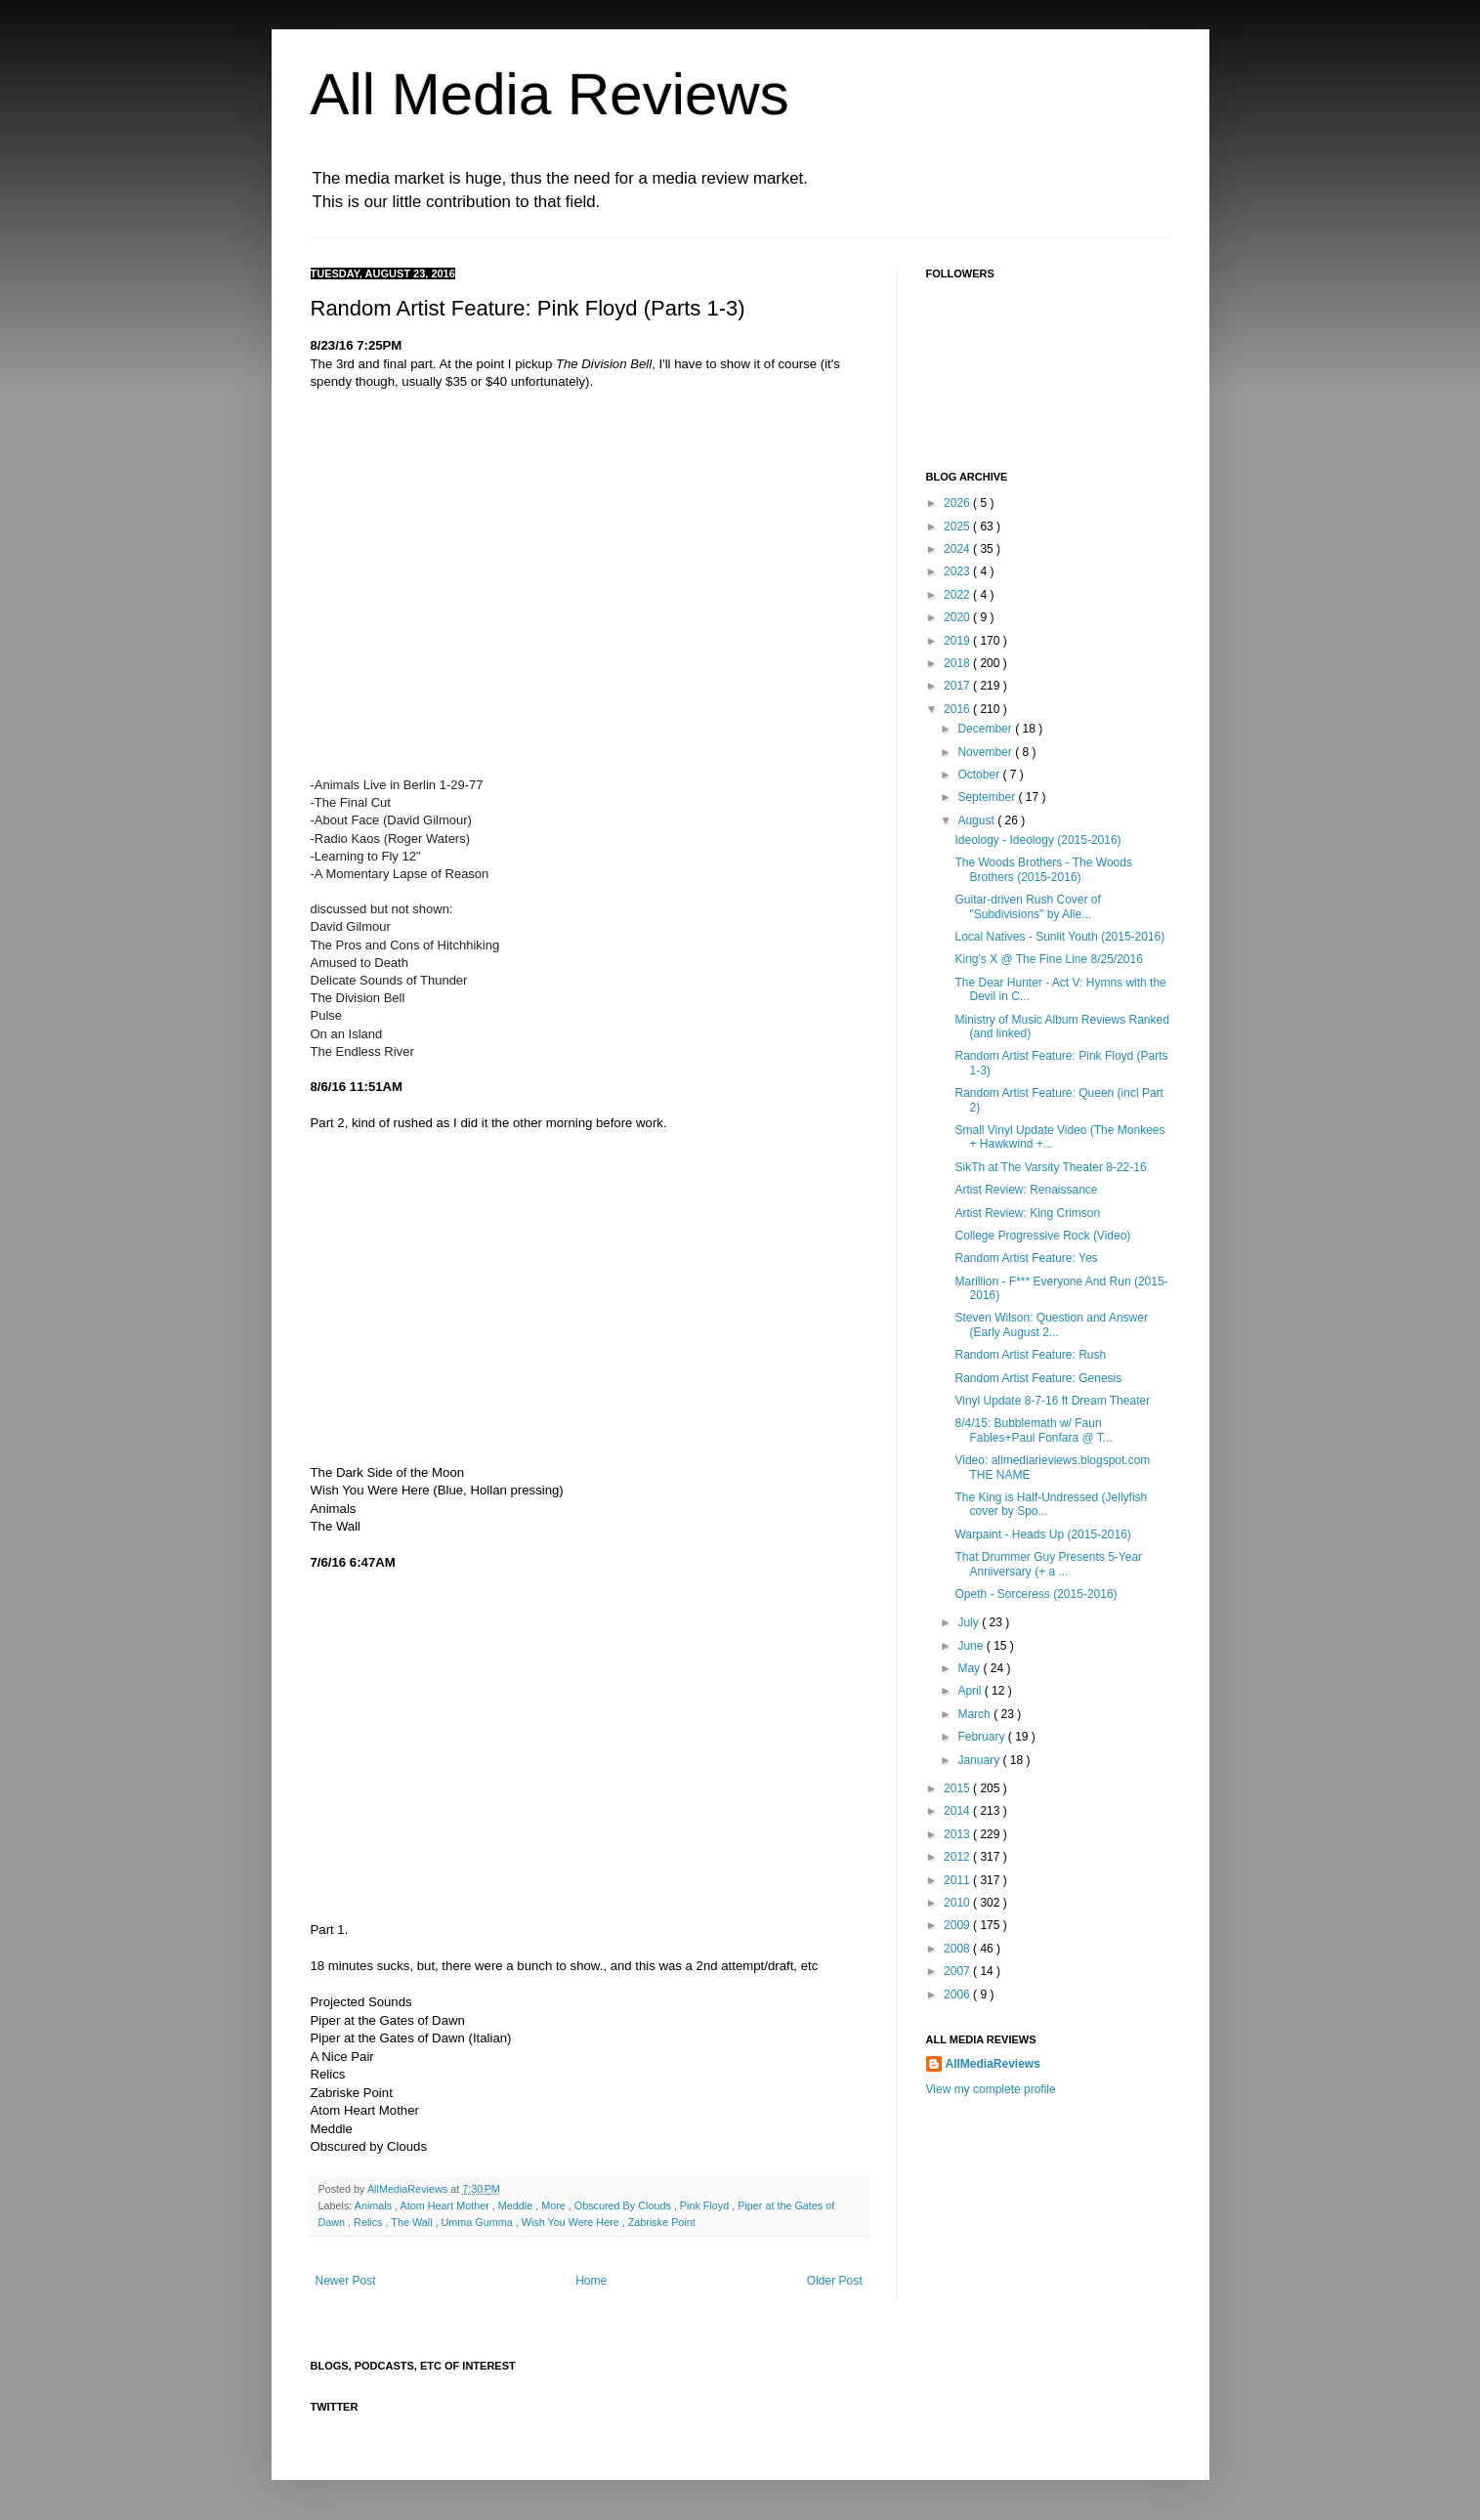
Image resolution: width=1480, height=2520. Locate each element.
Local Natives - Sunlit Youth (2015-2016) (1059, 937)
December (986, 728)
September (987, 797)
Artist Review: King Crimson (1027, 1213)
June (971, 1646)
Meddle (516, 2205)
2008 (958, 1948)
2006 (958, 1994)
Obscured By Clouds (624, 2205)
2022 (958, 595)
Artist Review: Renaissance (1025, 1190)
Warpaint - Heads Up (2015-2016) (1042, 1534)
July (969, 1622)
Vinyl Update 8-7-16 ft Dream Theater (1052, 1400)
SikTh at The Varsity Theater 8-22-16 (1050, 1167)
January (979, 1760)
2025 (958, 526)
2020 (958, 617)
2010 (958, 1903)
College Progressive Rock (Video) (1042, 1235)
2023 (958, 571)
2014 (958, 1811)
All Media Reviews (550, 94)
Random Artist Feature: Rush (1030, 1355)
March (975, 1714)
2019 (958, 641)
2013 (958, 1834)
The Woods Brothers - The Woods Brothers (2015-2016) (1042, 869)
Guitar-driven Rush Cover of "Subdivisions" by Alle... (1027, 906)
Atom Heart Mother (446, 2205)
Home (591, 2281)
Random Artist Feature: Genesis (1037, 1378)
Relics (369, 2222)
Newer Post (346, 2281)
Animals (375, 2205)
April (970, 1691)
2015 (958, 1788)
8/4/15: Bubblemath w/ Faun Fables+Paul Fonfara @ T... (1033, 1430)
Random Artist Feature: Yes (1025, 1258)
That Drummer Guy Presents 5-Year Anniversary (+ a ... (1048, 1563)
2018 (958, 663)
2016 (958, 709)
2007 (958, 1971)
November (986, 752)
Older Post (835, 2281)
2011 (958, 1880)
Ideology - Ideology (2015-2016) (1037, 840)
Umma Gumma (479, 2222)
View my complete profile (991, 2089)
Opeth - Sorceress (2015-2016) (1035, 1594)
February (982, 1736)
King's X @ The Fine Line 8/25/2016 (1048, 959)
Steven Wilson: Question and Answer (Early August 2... (1050, 1324)
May (970, 1668)
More (555, 2205)
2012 (958, 1857)
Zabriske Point (662, 2222)
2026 (958, 503)
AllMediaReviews (408, 2189)
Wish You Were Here (572, 2222)
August (977, 820)
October (979, 774)
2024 (958, 549)
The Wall (413, 2222)
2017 (958, 686)
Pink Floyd (706, 2205)
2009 (958, 1925)
